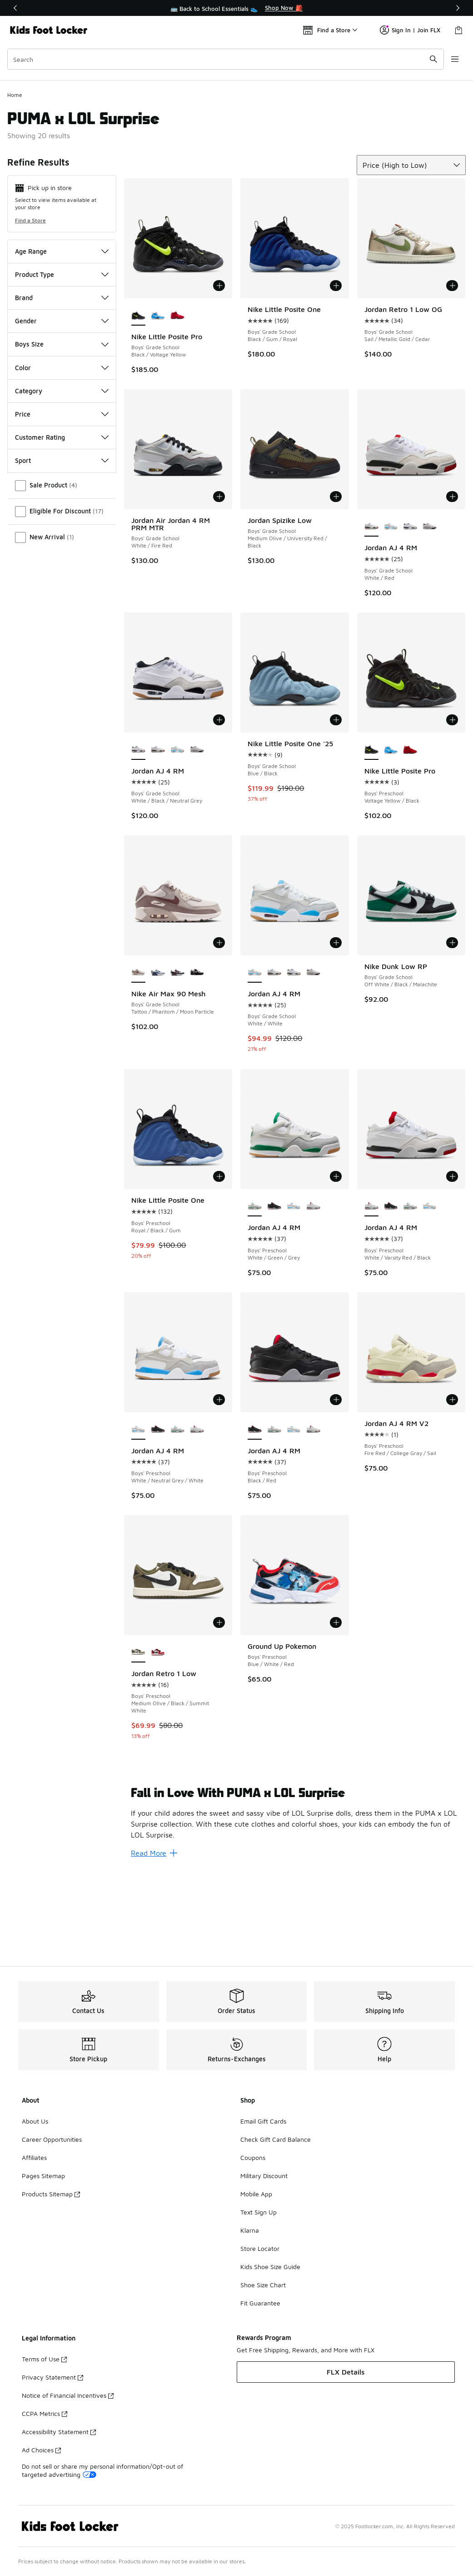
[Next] (457, 8)
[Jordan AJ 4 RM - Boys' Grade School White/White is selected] (255, 1059)
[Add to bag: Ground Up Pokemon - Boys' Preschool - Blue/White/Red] (336, 1708)
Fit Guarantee (260, 2303)
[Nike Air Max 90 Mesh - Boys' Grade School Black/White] (197, 1059)
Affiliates (34, 2157)
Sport (62, 547)
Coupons (252, 2157)
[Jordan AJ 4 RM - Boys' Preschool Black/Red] (274, 1293)
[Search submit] (433, 59)
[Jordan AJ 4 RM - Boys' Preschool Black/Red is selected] (255, 1516)
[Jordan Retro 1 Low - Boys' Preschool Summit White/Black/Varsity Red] (158, 1738)
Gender (62, 407)
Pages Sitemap (43, 2175)
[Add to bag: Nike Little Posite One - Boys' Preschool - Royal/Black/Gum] (219, 1262)
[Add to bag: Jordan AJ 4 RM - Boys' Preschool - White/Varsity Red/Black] (452, 1262)
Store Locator (259, 2248)
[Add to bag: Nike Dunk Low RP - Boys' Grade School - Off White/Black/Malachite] (452, 1028)
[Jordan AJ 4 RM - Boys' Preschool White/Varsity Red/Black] (313, 1293)
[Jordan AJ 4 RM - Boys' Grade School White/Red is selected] (371, 613)
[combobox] (225, 59)
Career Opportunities (52, 2139)
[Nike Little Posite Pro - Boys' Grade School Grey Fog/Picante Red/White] (177, 402)
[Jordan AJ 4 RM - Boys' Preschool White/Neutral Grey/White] (294, 1293)
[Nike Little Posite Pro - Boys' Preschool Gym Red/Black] (410, 836)
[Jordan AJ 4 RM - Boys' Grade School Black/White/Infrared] (430, 613)
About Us (35, 2121)
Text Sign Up (258, 2212)
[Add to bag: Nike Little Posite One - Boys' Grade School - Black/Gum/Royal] (336, 371)
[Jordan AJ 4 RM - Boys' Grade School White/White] (391, 613)
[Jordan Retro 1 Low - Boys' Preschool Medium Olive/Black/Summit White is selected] (138, 1738)
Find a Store (30, 306)
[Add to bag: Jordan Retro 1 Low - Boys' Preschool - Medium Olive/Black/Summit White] (219, 1708)
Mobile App (256, 2194)
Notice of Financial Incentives (68, 2395)
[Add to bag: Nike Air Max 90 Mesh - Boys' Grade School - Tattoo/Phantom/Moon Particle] (219, 1028)
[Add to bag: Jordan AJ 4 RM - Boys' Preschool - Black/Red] (336, 1485)
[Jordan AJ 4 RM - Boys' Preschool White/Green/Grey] (410, 1293)
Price (62, 500)
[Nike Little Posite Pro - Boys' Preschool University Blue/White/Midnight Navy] (391, 836)
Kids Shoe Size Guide (270, 2266)
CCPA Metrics (44, 2413)
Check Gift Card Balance (275, 2139)
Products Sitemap (51, 2194)
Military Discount (264, 2175)
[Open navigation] (455, 59)
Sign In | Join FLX (410, 30)
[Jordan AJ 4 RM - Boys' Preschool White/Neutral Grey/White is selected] (138, 1516)
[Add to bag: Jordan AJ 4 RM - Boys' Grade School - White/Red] (452, 582)
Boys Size (62, 430)
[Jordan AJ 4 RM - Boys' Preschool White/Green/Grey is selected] (255, 1293)
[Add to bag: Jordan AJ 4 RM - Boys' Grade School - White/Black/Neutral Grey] (219, 805)
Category (62, 477)
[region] (237, 8)
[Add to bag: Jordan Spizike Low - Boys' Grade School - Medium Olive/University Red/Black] (336, 582)
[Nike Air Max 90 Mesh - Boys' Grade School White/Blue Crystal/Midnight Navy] (158, 1059)
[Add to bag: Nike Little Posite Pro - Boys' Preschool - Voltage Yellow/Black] (452, 805)
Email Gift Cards (263, 2121)
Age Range (62, 337)
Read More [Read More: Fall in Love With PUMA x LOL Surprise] (154, 1939)
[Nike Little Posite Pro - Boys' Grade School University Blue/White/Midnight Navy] (158, 402)
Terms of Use (44, 2359)
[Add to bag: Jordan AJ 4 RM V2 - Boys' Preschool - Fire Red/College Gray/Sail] (452, 1485)
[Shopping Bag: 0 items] (458, 30)
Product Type (62, 360)
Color (62, 453)
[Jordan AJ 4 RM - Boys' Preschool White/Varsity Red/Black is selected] (371, 1293)
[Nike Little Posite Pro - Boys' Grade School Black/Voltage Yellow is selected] (138, 402)
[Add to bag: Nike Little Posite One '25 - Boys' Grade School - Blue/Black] (336, 805)
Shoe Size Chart (263, 2285)
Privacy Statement (52, 2377)
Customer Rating (62, 523)
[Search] (225, 59)
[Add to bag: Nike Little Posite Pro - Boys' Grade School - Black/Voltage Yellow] (219, 371)
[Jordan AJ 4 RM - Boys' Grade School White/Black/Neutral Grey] (410, 613)
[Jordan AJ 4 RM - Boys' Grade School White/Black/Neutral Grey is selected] (138, 836)
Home (14, 180)
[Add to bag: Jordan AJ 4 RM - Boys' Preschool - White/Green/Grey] (336, 1262)
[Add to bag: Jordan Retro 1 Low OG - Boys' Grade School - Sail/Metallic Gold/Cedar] (452, 371)
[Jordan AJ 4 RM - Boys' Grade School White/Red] (158, 836)
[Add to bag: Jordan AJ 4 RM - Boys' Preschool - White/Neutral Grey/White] (219, 1485)
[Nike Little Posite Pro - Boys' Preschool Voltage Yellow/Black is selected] (371, 836)
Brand (62, 383)
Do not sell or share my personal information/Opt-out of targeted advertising (102, 2470)
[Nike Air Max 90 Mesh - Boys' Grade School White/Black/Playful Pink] (177, 1059)
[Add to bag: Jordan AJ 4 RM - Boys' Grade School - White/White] (336, 1028)
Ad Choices (41, 2450)
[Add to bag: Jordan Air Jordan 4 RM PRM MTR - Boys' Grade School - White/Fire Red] (219, 582)
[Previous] (15, 8)
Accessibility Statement (59, 2431)
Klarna (249, 2230)
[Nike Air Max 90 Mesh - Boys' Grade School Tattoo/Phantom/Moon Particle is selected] (138, 1059)
